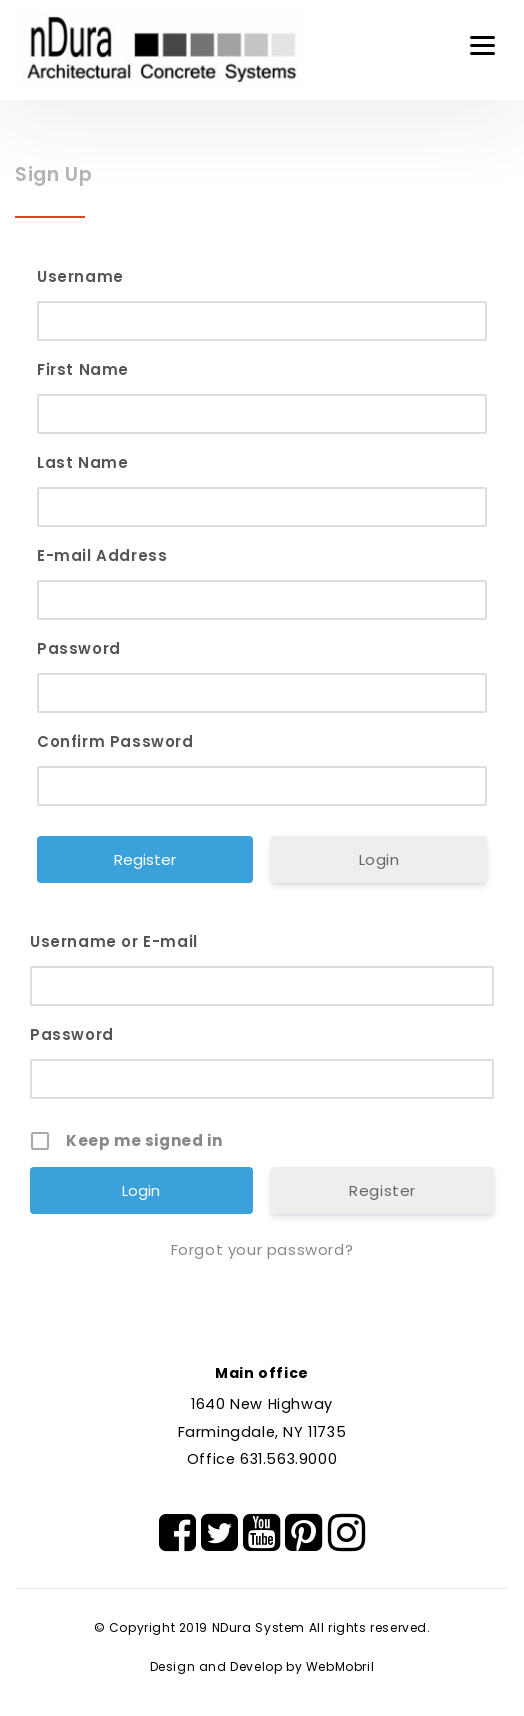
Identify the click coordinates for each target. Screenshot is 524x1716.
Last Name (82, 462)
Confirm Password (115, 741)
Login (379, 859)
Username (80, 276)
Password (79, 648)
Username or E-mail (114, 941)
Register (382, 1190)
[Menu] (483, 45)
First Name (83, 369)
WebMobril (340, 1666)
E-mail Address (102, 555)
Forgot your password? (262, 1249)
